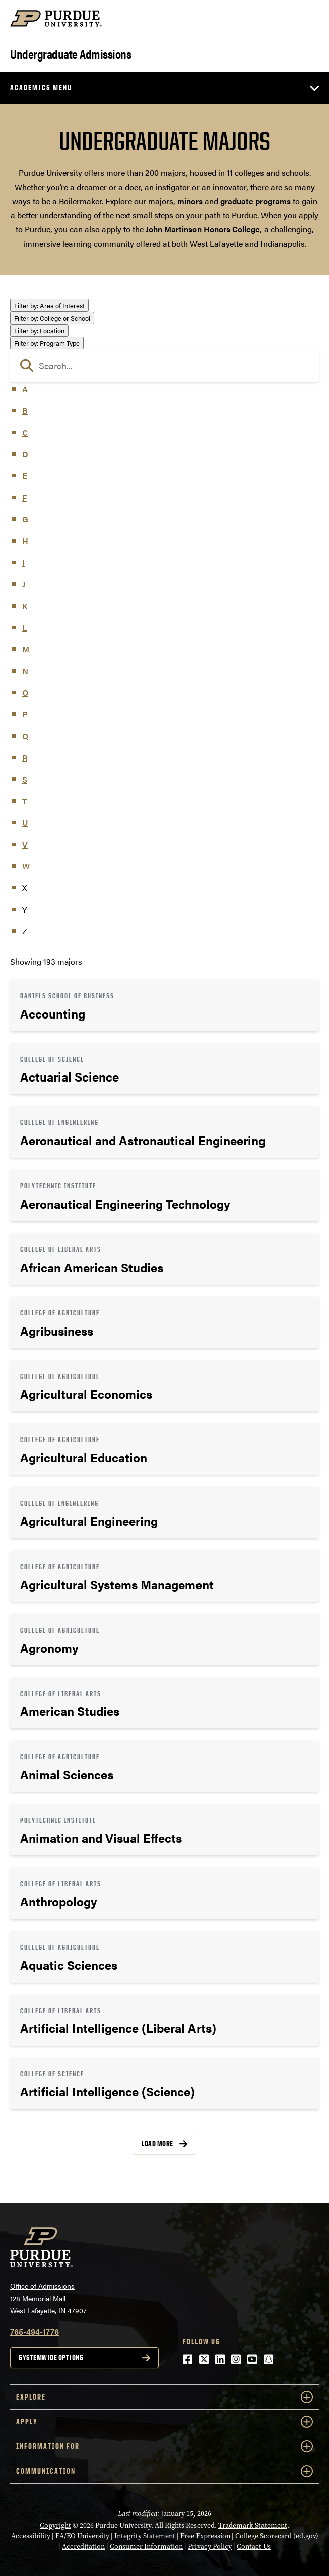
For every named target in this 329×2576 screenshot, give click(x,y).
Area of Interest (49, 305)
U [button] (25, 822)
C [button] (25, 432)
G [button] (25, 519)
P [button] (24, 714)
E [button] (24, 476)
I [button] (23, 562)
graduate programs (255, 201)
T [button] (24, 801)
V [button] (25, 844)
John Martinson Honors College (203, 229)
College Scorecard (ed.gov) (276, 2536)
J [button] (23, 584)
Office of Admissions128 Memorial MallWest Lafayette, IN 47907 (48, 2298)
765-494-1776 (34, 2332)
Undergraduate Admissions (70, 53)
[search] (164, 365)
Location (39, 330)
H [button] (25, 541)
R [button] (24, 757)
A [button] (25, 389)
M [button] (25, 649)
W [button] (26, 866)
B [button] (25, 410)
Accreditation (83, 2546)
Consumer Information (146, 2546)
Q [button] (25, 736)
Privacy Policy (210, 2546)
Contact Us (254, 2546)
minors (190, 201)
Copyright (55, 2525)
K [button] (25, 606)
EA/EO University (82, 2536)
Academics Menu (41, 87)
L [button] (24, 627)
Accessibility (30, 2536)
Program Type (47, 343)
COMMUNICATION (164, 2471)
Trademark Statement (252, 2525)
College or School (52, 318)
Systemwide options (51, 2357)
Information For (164, 2446)
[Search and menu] (307, 19)
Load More (157, 2143)
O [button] (25, 692)
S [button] (24, 779)
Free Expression (205, 2536)
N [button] (25, 671)
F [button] (24, 497)
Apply (164, 2422)
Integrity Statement (144, 2536)
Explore (164, 2397)
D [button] (25, 454)
